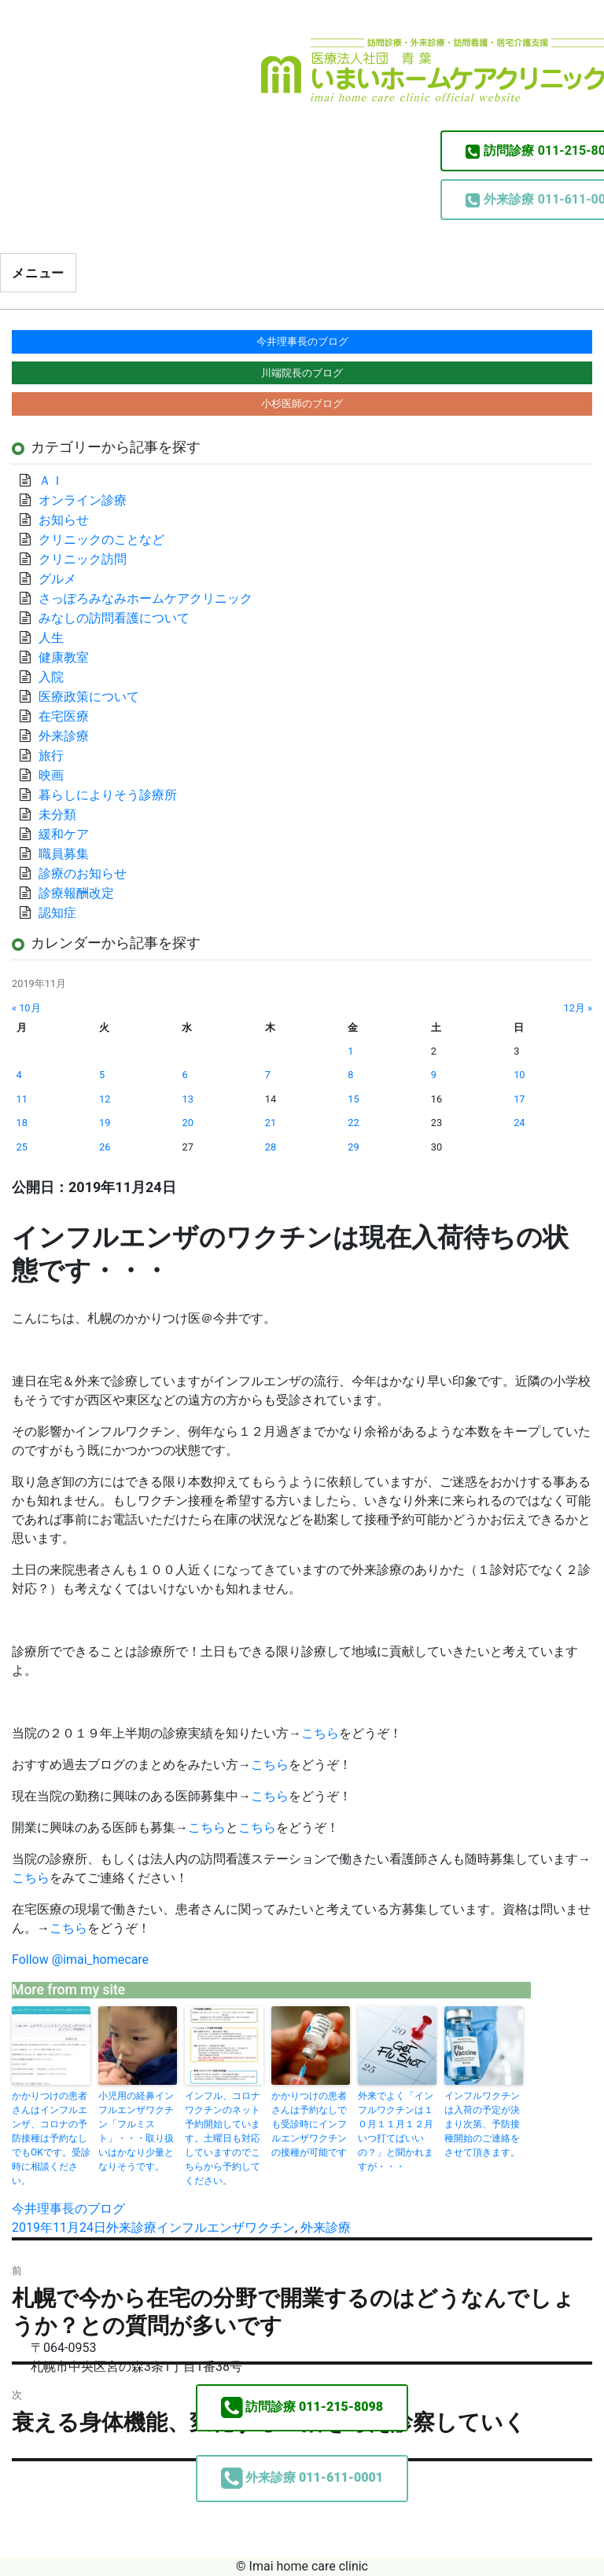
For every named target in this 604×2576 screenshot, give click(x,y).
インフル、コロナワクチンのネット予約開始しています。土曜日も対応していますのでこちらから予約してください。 (222, 2138)
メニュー (38, 273)
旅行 (51, 755)
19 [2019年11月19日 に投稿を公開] (104, 1122)
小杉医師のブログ (302, 403)
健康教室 (64, 657)
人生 (51, 637)
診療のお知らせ (83, 873)
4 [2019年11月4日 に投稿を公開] (19, 1075)
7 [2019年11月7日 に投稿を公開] (268, 1075)
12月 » (577, 1008)
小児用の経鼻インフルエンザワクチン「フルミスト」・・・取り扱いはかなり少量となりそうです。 (136, 2131)
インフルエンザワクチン (226, 2227)
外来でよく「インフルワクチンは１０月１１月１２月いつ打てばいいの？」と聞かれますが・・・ (395, 2131)
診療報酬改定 (76, 893)
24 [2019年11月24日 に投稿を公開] (519, 1122)
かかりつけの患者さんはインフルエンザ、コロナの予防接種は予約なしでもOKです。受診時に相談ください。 (51, 2138)
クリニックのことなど (101, 539)
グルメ (57, 578)
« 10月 (26, 1008)
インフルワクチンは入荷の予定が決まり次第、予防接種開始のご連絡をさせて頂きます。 (482, 2124)
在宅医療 (64, 716)
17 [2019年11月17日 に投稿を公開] (519, 1099)
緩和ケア (70, 834)
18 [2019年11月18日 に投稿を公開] (22, 1122)
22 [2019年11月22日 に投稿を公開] (353, 1122)
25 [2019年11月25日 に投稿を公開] (22, 1147)
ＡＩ (51, 480)
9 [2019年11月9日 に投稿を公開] (433, 1075)
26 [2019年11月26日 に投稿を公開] (104, 1147)
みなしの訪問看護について (114, 618)
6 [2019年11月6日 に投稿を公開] (184, 1075)
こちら (320, 1733)
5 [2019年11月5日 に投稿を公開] (102, 1075)
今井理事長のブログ (68, 2208)
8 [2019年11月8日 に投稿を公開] (350, 1075)
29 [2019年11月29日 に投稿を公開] (353, 1147)
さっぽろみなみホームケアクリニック (145, 598)
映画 (51, 775)
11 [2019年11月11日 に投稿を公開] (22, 1099)
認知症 (57, 912)
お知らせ (64, 519)
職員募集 (64, 853)
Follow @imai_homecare (80, 1959)
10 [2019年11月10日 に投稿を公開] (519, 1075)
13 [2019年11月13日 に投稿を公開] (187, 1099)
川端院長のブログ (302, 373)
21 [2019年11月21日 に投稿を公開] (270, 1122)
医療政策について (89, 696)
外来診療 (131, 2227)
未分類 (57, 814)
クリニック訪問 (83, 559)
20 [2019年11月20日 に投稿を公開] (187, 1122)
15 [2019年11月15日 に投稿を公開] (353, 1099)
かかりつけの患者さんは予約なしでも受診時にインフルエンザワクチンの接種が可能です (309, 2124)
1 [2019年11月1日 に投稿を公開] (350, 1051)
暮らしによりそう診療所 (108, 794)
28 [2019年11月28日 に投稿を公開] (270, 1147)
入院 (51, 677)
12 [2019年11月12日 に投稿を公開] (104, 1099)
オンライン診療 (83, 500)
